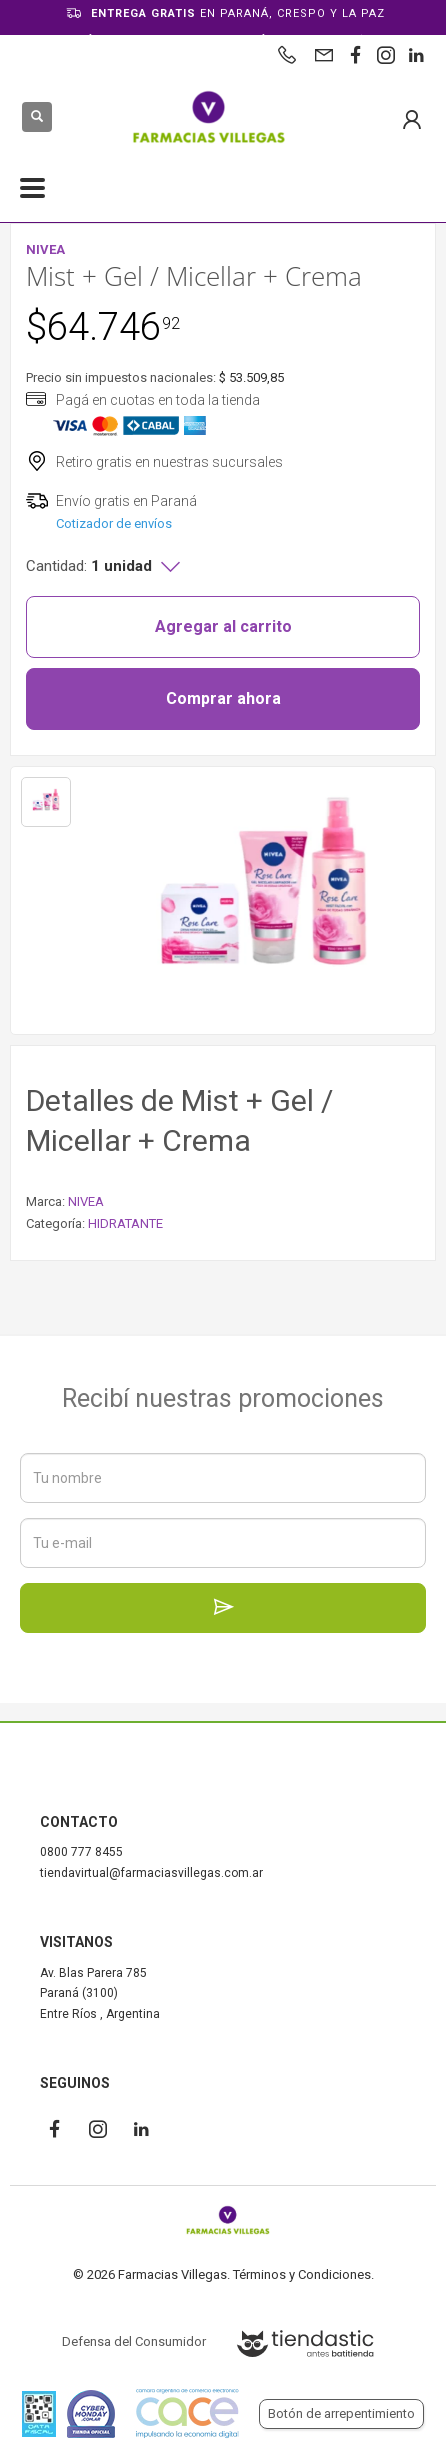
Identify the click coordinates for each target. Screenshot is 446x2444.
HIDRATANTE (125, 1223)
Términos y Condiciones (302, 2274)
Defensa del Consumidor (134, 2341)
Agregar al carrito (223, 626)
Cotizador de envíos (114, 523)
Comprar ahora (223, 698)
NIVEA (86, 1201)
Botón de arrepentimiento (341, 2413)
